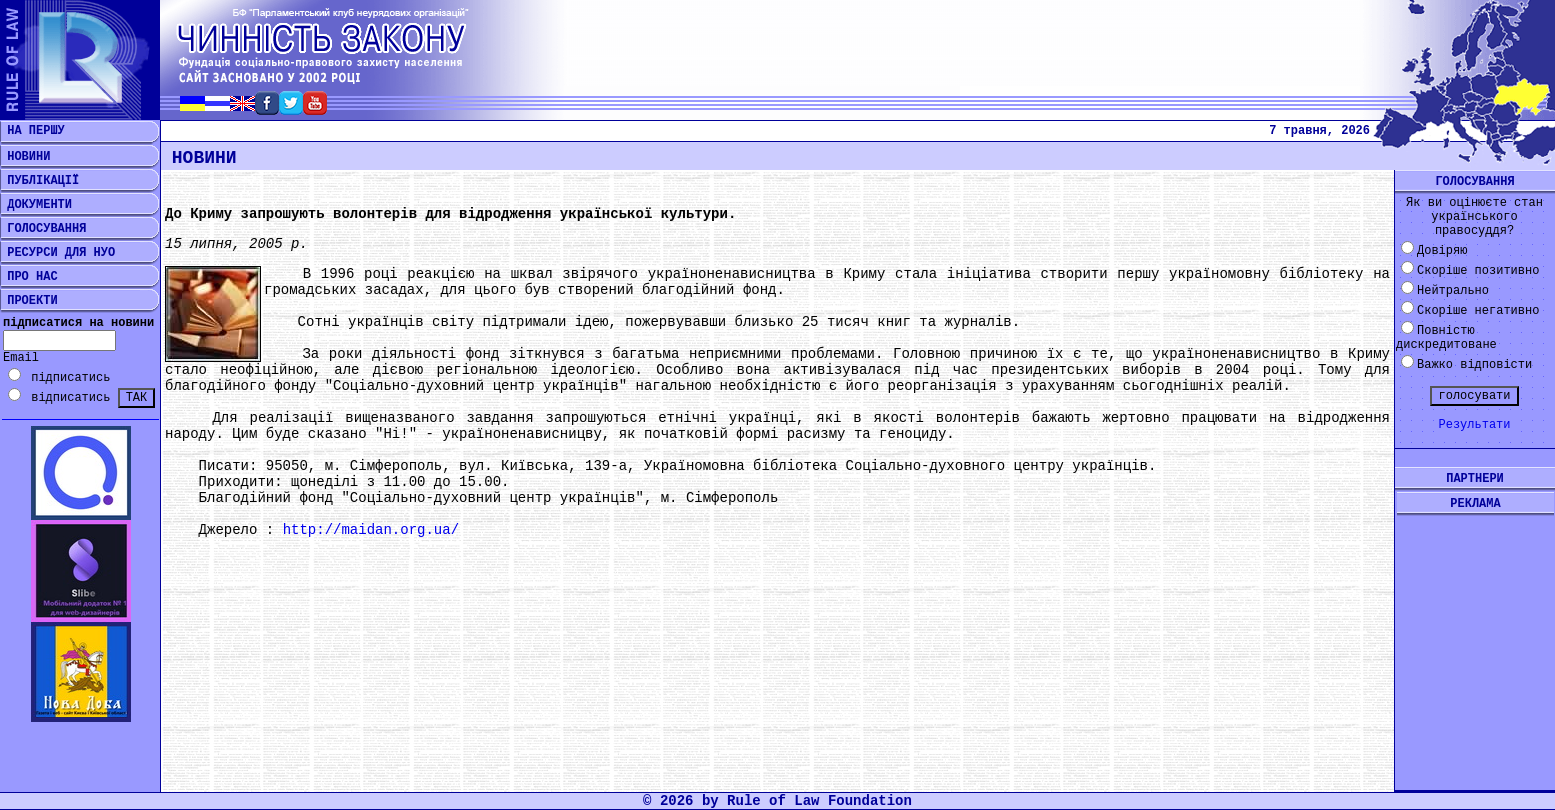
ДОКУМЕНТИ (36, 205)
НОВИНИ (25, 157)
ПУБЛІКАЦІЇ (39, 181)
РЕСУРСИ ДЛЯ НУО (57, 253)
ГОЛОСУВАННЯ (43, 229)
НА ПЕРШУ (32, 131)
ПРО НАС (29, 277)
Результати (1474, 425)
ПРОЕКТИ (29, 301)
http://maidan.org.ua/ (371, 530)
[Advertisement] (1475, 637)
